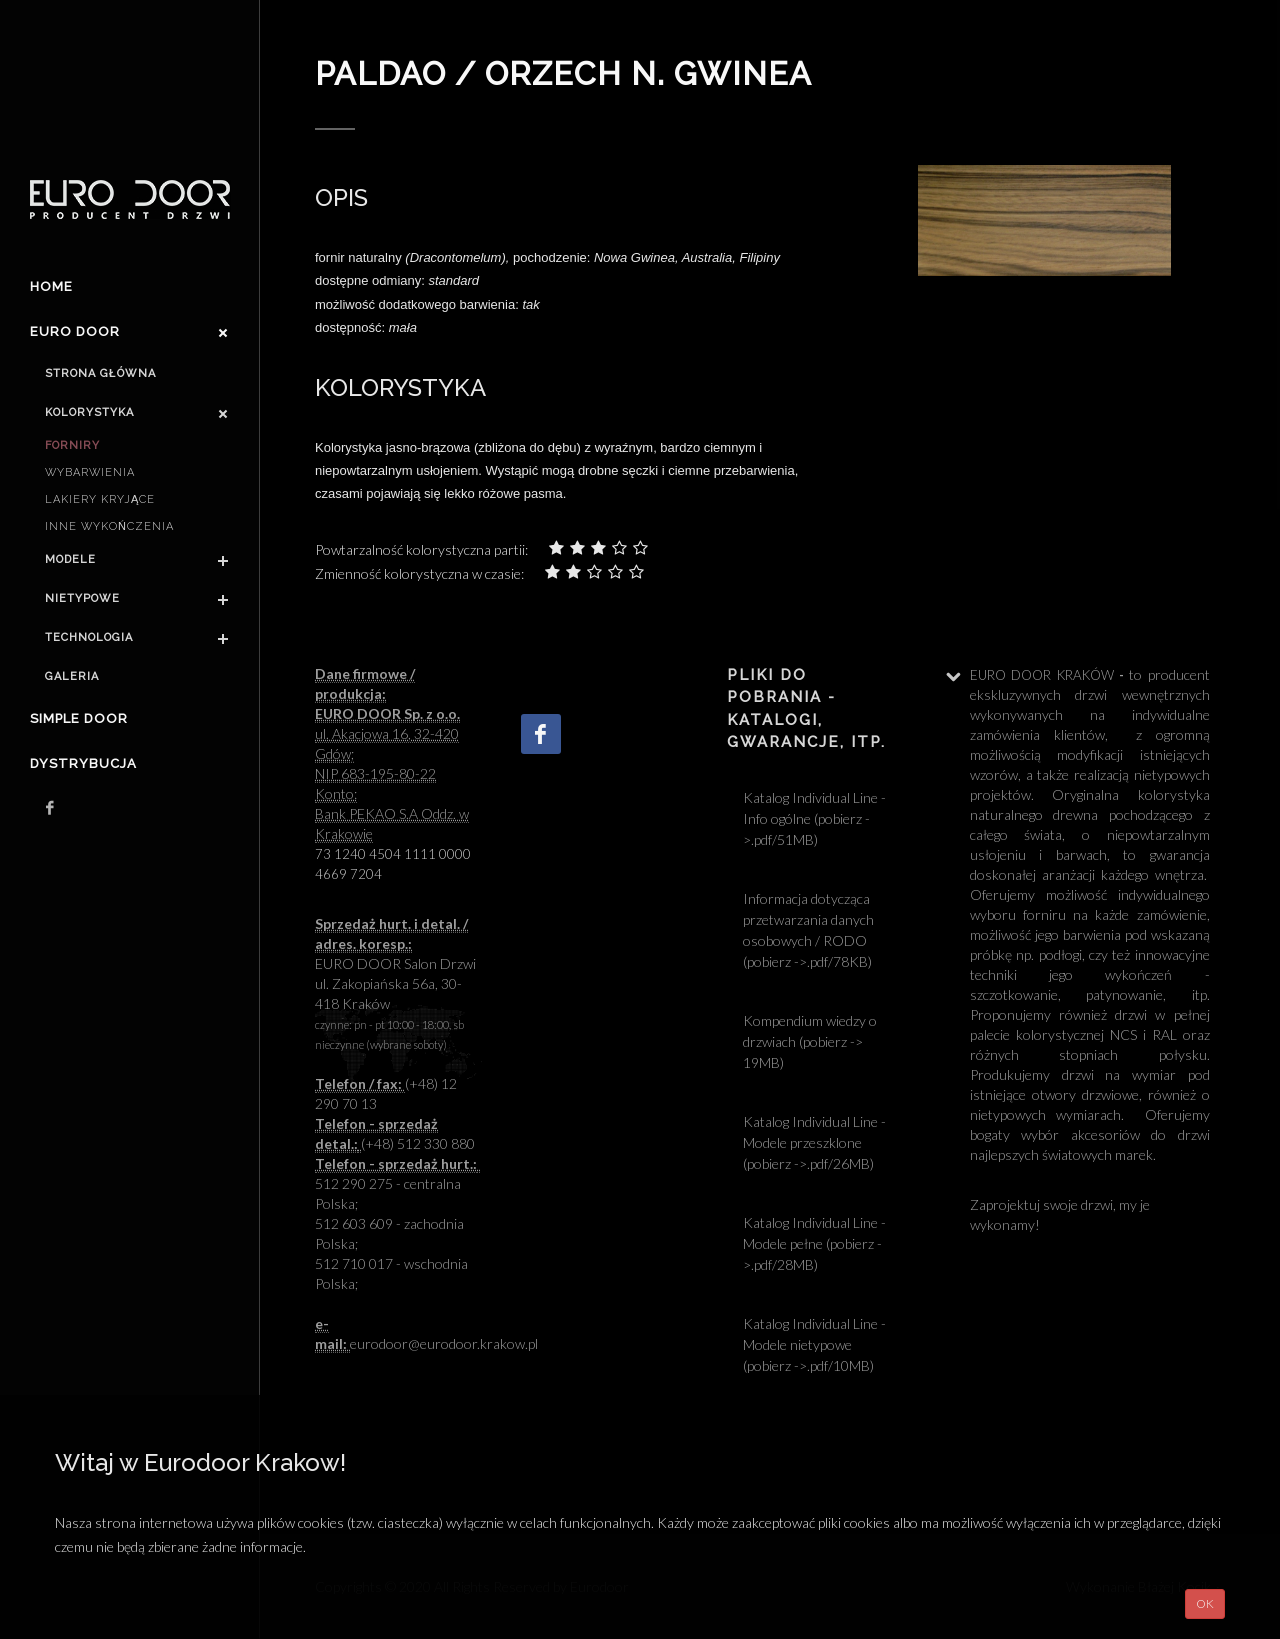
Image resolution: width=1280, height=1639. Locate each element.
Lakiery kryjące (100, 499)
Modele (70, 559)
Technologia (89, 637)
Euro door (75, 331)
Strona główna (100, 373)
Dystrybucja (83, 763)
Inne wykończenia (109, 526)
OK (1205, 1603)
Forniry (72, 445)
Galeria (72, 676)
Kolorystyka (89, 412)
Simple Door (79, 718)
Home (51, 286)
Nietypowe (82, 598)
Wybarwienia (90, 472)
